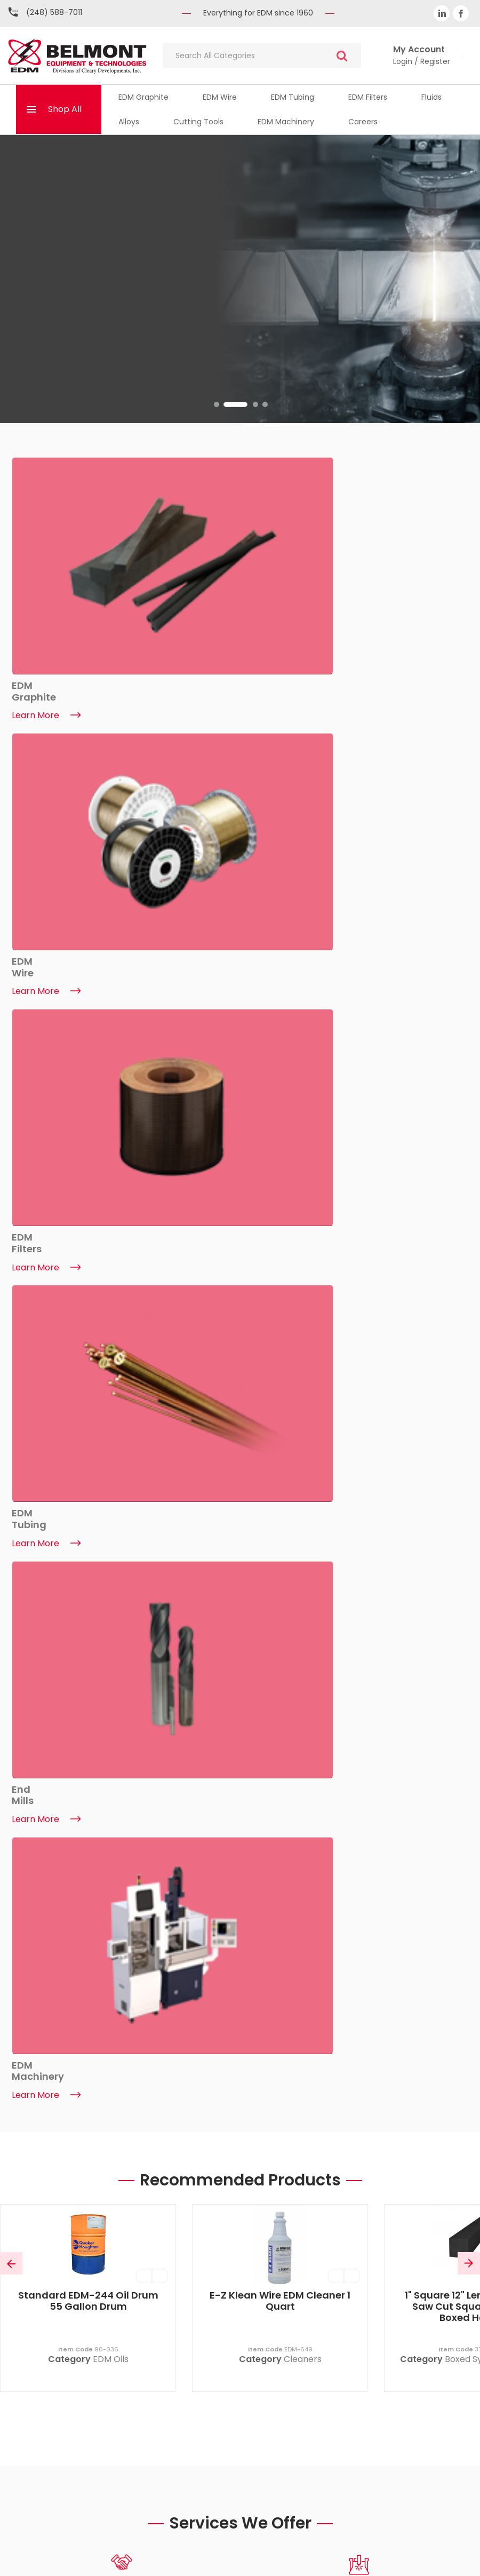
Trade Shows (128, 2379)
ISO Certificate (128, 2359)
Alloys (128, 121)
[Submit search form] (341, 56)
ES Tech (450, 2559)
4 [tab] (265, 404)
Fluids (431, 97)
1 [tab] (226, 404)
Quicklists (352, 2319)
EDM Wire (220, 97)
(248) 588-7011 (54, 12)
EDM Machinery (286, 121)
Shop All (65, 109)
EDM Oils (111, 1016)
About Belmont (128, 2280)
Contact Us (128, 2300)
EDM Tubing (292, 97)
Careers (363, 121)
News (128, 2319)
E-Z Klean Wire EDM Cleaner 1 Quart (280, 957)
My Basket (352, 2300)
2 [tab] (246, 404)
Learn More (45, 1789)
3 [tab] (255, 404)
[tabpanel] (240, 279)
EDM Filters (367, 97)
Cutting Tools (198, 121)
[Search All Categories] (262, 55)
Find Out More (51, 332)
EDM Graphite (143, 97)
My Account (352, 2280)
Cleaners (303, 1016)
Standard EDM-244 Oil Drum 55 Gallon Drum (88, 957)
